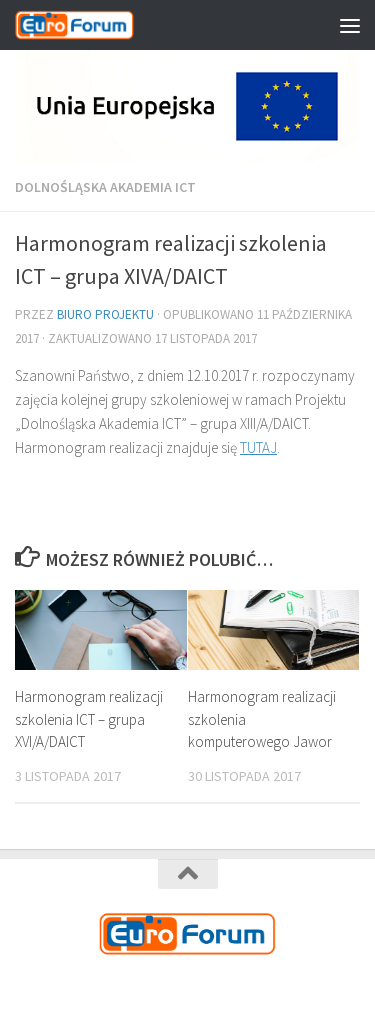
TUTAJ (258, 447)
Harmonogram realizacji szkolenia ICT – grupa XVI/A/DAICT (89, 719)
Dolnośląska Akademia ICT (105, 187)
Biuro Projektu (105, 314)
